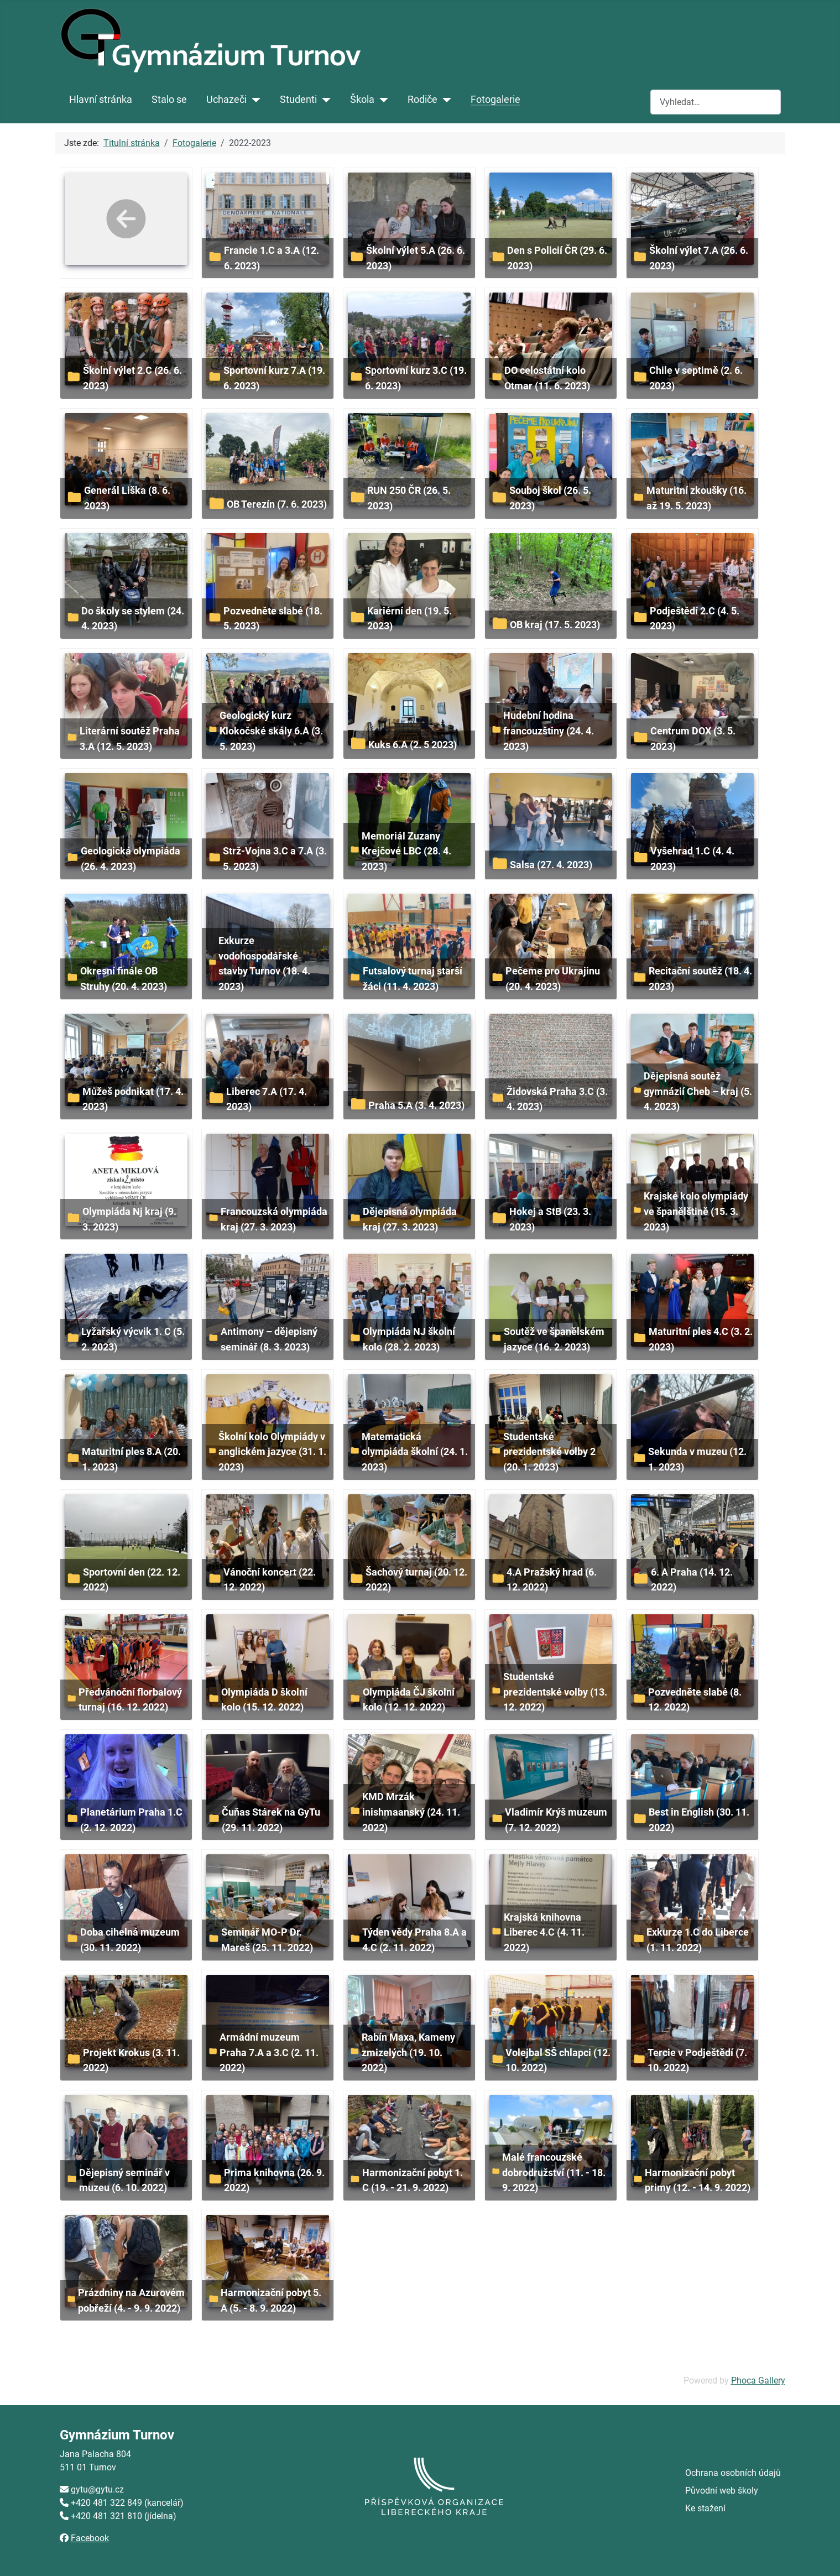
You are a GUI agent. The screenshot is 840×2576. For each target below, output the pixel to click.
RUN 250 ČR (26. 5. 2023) (409, 498)
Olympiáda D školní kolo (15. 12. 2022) (264, 1699)
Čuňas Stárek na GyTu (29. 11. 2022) (271, 1819)
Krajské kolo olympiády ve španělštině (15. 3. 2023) (696, 1211)
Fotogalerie (495, 99)
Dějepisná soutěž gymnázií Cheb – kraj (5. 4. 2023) (698, 1091)
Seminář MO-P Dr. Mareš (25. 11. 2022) (267, 1939)
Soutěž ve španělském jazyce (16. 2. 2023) (554, 1339)
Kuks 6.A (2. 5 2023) (412, 744)
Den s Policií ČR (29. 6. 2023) (557, 258)
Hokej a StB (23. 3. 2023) (550, 1219)
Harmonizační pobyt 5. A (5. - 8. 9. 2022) (271, 2300)
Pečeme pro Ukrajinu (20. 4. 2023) (552, 978)
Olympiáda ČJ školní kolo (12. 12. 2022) (409, 1699)
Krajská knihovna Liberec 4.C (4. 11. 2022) (544, 1932)
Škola (362, 99)
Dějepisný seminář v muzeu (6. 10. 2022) (124, 2180)
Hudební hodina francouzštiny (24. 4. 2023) (548, 731)
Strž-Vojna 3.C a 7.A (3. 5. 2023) (275, 858)
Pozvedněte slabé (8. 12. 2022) (695, 1699)
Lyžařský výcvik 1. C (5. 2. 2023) (133, 1339)
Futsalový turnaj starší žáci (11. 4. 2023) (412, 978)
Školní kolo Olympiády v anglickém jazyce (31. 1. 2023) (272, 1452)
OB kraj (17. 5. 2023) (555, 624)
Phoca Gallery (758, 2380)
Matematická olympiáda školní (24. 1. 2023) (415, 1452)
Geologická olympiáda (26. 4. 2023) (130, 858)
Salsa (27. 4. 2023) (551, 864)
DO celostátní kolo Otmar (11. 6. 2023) (547, 378)
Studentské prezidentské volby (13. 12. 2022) (555, 1692)
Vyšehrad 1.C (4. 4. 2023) (692, 858)
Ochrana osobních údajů (733, 2473)
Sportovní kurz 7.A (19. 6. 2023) (274, 378)
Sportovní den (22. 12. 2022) (131, 1579)
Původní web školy (721, 2490)
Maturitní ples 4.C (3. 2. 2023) (701, 1339)
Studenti (298, 99)
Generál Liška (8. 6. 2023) (127, 498)
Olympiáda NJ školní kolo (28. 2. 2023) (409, 1339)
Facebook (90, 2538)
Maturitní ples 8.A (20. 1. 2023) (131, 1459)
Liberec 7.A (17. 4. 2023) (266, 1099)
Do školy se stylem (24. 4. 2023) (132, 618)
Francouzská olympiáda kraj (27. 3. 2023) (274, 1219)
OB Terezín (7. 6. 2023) (277, 504)
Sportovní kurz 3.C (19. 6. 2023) (416, 378)
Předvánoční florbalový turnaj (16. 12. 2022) (130, 1699)
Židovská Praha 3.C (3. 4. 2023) (557, 1099)
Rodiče (422, 99)
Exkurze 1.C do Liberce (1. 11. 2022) (697, 1939)
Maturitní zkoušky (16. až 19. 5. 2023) (696, 498)
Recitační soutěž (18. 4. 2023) (700, 978)
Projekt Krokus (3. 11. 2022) (131, 2060)
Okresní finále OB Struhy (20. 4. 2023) (123, 978)
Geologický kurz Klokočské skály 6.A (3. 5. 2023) (271, 731)
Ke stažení (705, 2508)
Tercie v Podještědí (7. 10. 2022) (697, 2060)
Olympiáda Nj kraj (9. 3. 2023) (129, 1219)
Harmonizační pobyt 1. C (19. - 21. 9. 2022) (412, 2180)
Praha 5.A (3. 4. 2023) (416, 1105)
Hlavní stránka (100, 99)
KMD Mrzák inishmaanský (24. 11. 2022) (411, 1812)
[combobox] (715, 102)
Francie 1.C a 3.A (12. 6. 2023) (271, 258)
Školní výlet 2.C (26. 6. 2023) (132, 378)
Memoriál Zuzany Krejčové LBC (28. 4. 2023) (406, 851)
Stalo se (169, 99)
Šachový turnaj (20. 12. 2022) (416, 1579)
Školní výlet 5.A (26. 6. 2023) (415, 258)
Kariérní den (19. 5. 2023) (409, 618)
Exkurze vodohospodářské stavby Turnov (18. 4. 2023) (264, 963)
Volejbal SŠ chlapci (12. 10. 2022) (558, 2060)
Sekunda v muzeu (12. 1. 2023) (697, 1459)
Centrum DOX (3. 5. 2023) (692, 738)
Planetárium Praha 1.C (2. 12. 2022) (131, 1819)
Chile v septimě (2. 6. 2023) (696, 378)
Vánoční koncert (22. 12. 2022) (269, 1579)
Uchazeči (226, 99)
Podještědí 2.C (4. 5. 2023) (694, 618)
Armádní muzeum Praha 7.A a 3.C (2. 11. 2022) (269, 2052)
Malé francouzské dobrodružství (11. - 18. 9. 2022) (554, 2172)
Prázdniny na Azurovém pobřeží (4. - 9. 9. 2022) (131, 2300)
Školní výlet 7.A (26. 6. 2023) (698, 258)
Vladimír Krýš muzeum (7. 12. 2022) (556, 1819)
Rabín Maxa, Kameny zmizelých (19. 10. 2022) (408, 2052)
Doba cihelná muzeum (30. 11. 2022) (130, 1939)
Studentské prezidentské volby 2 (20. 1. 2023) (549, 1452)
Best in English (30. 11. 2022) (699, 1819)
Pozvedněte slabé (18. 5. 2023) (272, 618)
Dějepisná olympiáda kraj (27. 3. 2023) (410, 1219)
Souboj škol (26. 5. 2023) (550, 498)
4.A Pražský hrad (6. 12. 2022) (552, 1579)
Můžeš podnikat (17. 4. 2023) (133, 1099)
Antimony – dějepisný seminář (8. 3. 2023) (269, 1339)
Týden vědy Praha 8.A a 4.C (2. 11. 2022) (414, 1939)
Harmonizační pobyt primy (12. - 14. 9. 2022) (697, 2180)
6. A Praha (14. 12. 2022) (692, 1579)
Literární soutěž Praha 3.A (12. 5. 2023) (130, 738)
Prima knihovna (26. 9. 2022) (274, 2180)
